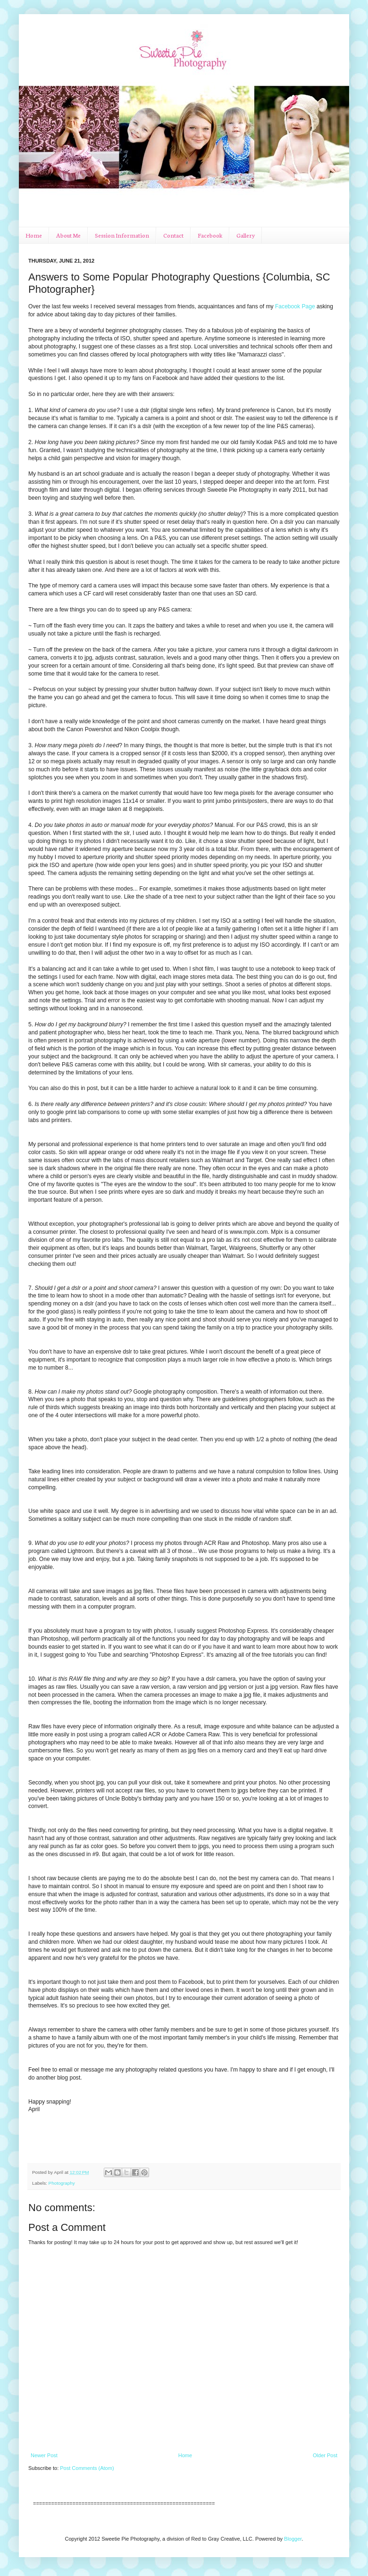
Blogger (292, 2539)
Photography (62, 2183)
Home (33, 235)
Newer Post (44, 2455)
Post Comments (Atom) (87, 2468)
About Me (68, 235)
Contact (173, 235)
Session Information (122, 235)
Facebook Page (295, 306)
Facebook (210, 235)
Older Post (325, 2455)
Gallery (245, 235)
